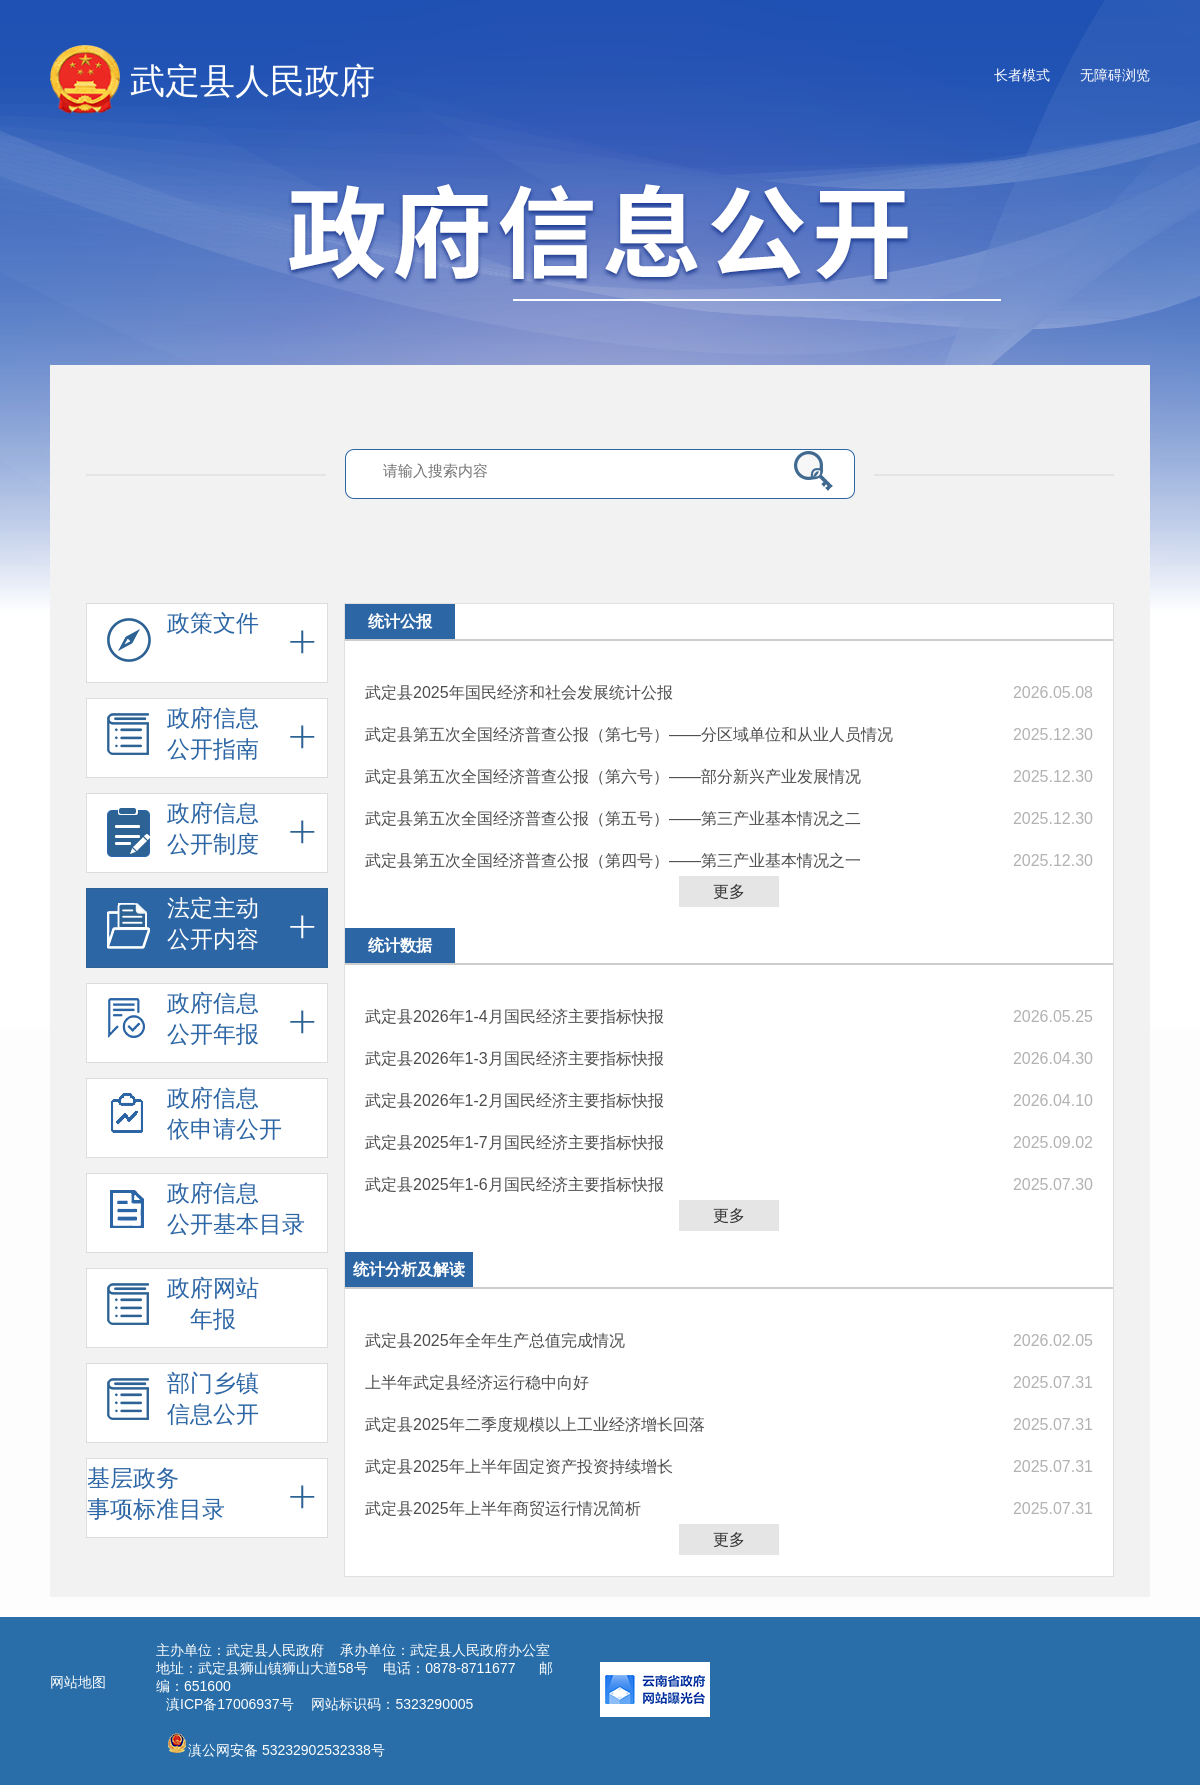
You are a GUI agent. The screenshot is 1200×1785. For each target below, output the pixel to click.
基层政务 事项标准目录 (156, 1493)
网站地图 (78, 1682)
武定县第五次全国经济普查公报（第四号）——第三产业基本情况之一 (613, 860)
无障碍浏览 (1115, 75)
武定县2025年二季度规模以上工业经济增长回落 (535, 1424)
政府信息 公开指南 (183, 739)
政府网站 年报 (183, 1309)
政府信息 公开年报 (183, 1024)
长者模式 (1022, 75)
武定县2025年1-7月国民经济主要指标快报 (514, 1142)
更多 (729, 891)
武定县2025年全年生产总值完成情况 (495, 1340)
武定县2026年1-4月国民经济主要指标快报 (514, 1016)
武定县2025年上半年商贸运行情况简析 (503, 1508)
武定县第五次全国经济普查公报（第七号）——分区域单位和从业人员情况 (629, 734)
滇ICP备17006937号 (230, 1704)
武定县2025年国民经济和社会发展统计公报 (519, 692)
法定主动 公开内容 (183, 929)
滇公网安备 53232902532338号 (275, 1745)
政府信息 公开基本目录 (206, 1214)
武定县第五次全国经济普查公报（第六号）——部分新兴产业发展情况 (613, 776)
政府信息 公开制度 (183, 834)
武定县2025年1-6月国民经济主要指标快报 (514, 1184)
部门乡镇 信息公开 (183, 1404)
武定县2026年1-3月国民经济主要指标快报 (514, 1058)
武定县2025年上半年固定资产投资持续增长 (519, 1466)
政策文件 (183, 644)
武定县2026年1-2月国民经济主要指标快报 (514, 1100)
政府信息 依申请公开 (194, 1119)
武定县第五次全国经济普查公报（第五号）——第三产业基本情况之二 (613, 818)
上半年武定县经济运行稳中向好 (477, 1382)
